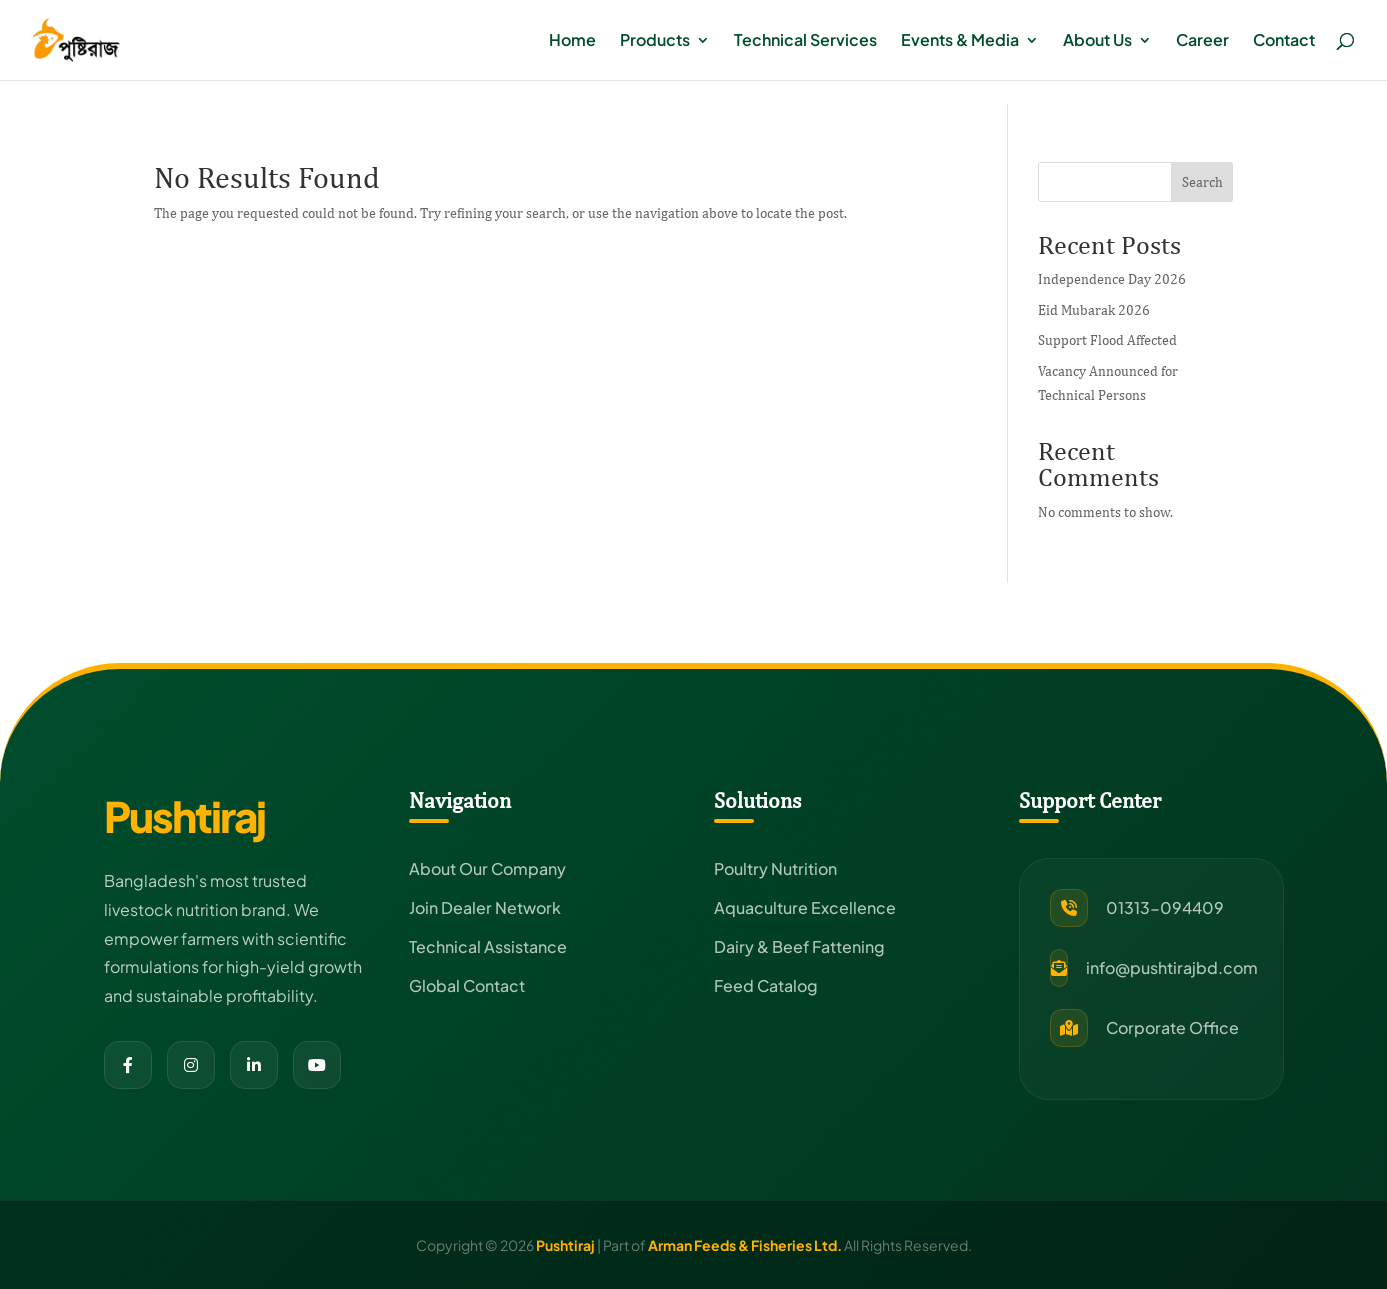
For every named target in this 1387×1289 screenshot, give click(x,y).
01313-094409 (1165, 907)
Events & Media (960, 41)
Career (1202, 41)
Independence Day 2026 (1112, 279)
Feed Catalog (766, 985)
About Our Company (487, 868)
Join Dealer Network (485, 907)
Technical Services (805, 41)
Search (1202, 182)
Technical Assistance (488, 946)
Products (655, 41)
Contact (1284, 41)
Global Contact (467, 985)
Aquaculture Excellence (805, 907)
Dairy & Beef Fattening (799, 946)
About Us (1097, 41)
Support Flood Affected (1107, 340)
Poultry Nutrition (775, 868)
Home (572, 41)
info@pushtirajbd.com (1172, 967)
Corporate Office (1172, 1027)
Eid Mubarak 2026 (1094, 310)
